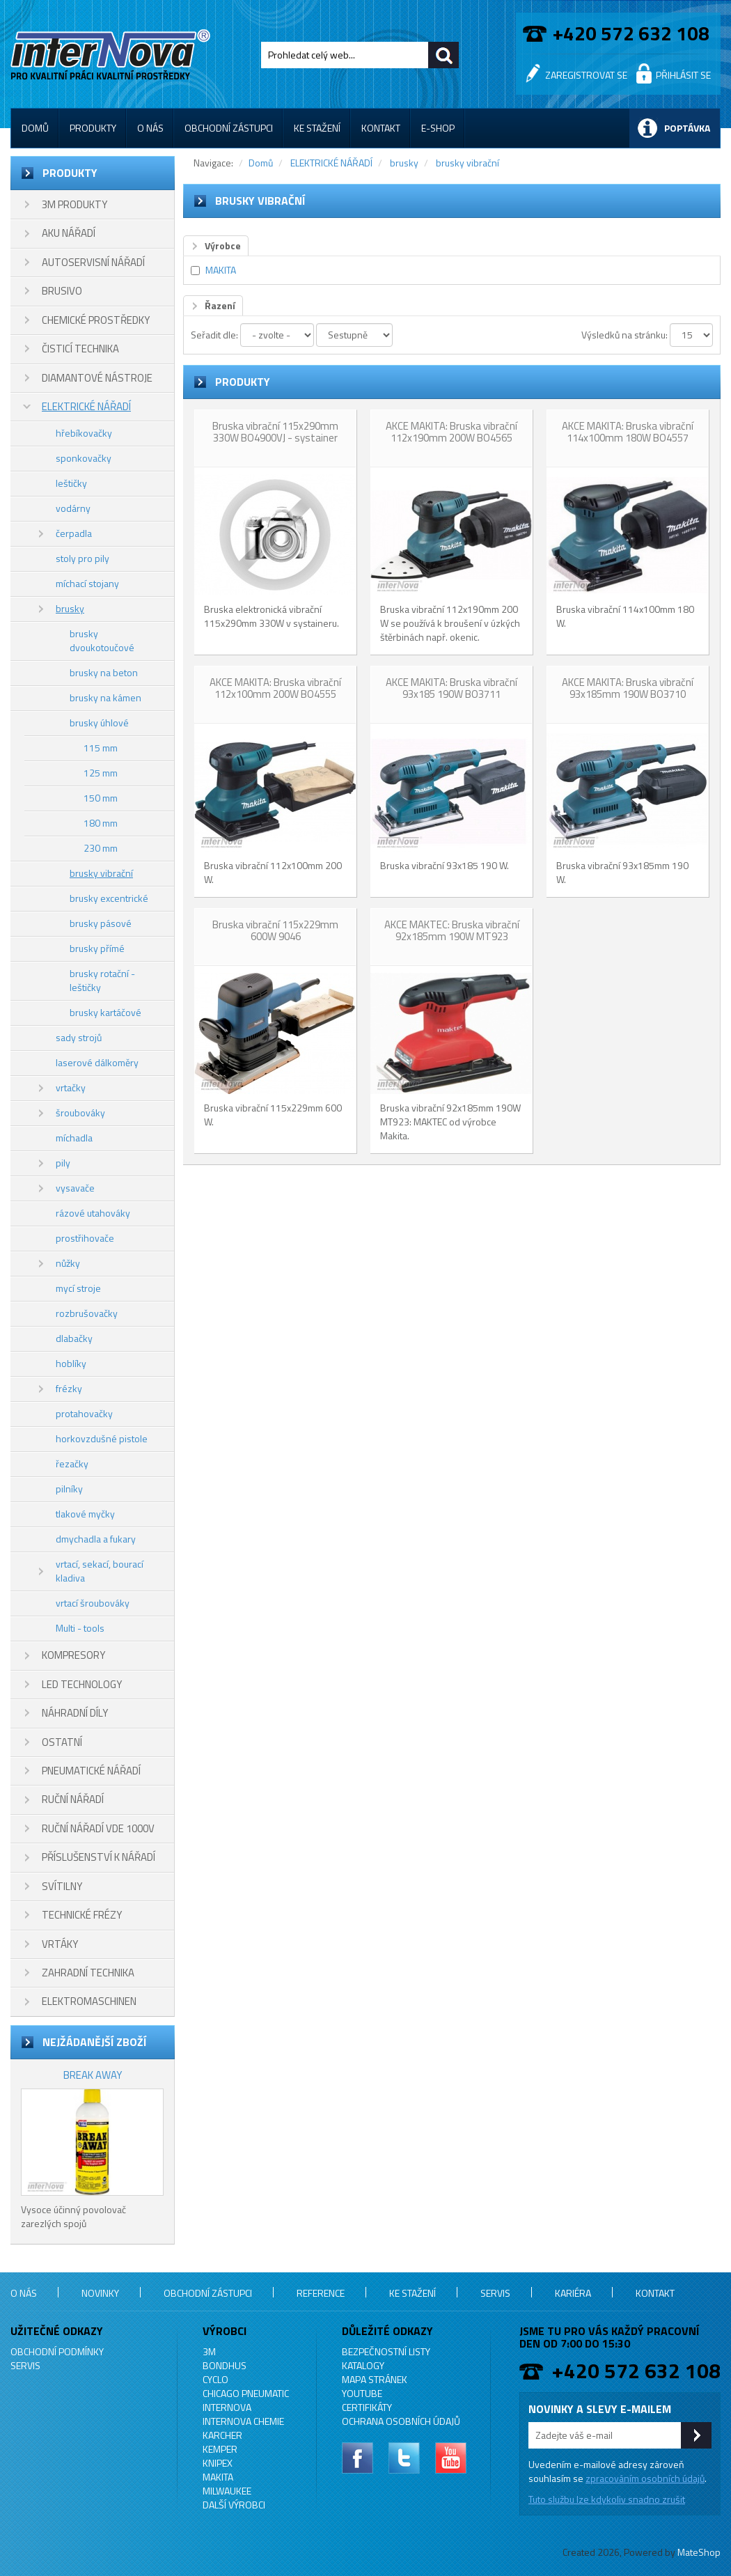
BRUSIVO (62, 291)
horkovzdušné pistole (102, 1438)
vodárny (73, 508)
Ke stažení (317, 127)
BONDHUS (224, 2365)
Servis (495, 2293)
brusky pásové (101, 923)
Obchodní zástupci (228, 127)
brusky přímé (97, 948)
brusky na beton (104, 672)
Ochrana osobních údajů (401, 2421)
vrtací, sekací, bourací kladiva (99, 1570)
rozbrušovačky (87, 1313)
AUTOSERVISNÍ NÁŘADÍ (93, 262)
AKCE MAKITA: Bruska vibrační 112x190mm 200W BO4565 (451, 432)
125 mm (101, 772)
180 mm (101, 822)
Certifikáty (367, 2407)
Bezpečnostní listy (386, 2351)
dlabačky (74, 1338)
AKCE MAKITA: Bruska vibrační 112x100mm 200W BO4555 (275, 688)
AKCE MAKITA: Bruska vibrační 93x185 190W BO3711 (451, 688)
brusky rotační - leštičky (102, 980)
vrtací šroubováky (92, 1602)
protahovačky (84, 1413)
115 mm (101, 747)
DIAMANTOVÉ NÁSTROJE (97, 378)
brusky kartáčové (105, 1012)
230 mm (101, 848)
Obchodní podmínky (57, 2351)
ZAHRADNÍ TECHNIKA (88, 1973)
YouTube (362, 2393)
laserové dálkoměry (97, 1062)
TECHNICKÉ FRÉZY (82, 1915)
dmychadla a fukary (96, 1538)
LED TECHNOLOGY (82, 1684)
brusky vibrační (101, 873)
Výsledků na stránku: (624, 334)
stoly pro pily (82, 558)
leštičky (71, 483)
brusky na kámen (105, 697)
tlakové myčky (85, 1513)
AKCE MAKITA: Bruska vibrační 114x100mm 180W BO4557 (627, 432)
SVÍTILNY (62, 1886)
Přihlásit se (683, 75)
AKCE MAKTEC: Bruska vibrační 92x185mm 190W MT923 (451, 930)
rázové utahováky (93, 1212)
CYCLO (215, 2379)
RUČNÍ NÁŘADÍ (73, 1799)
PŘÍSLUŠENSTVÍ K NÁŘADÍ (98, 1857)
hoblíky (71, 1363)
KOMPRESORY (73, 1655)
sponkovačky (83, 458)
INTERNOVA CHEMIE (243, 2421)
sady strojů (79, 1037)
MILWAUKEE (227, 2490)
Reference (321, 2293)
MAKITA (220, 270)
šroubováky (80, 1112)
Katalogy (363, 2365)
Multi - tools (80, 1628)
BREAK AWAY (92, 2075)
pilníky (69, 1488)
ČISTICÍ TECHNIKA (80, 349)
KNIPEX (218, 2463)
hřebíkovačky (84, 433)
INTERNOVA (227, 2407)
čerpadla (74, 533)
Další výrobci (234, 2504)
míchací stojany (87, 583)
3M (209, 2351)
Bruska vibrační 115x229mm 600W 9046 (275, 930)
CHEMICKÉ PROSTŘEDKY (96, 320)
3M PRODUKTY (74, 204)
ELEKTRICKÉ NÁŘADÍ (86, 406)
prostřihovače (85, 1238)
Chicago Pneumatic (246, 2393)
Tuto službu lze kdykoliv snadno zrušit (606, 2499)
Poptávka (687, 127)
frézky (69, 1388)
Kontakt (380, 127)
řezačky (72, 1463)
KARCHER (222, 2435)
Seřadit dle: (214, 334)
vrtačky (71, 1087)
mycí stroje (78, 1288)
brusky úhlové (99, 722)
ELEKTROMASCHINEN (89, 2001)
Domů (35, 127)
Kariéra (573, 2293)
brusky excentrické (109, 898)
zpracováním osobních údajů (645, 2478)
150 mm (101, 797)
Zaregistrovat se (586, 75)
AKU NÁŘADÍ (68, 233)
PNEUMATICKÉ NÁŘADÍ (91, 1771)
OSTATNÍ (62, 1742)
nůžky (68, 1263)
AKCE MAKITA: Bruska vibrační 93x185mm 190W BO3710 (627, 688)
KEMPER (220, 2449)
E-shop (438, 127)
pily (63, 1162)
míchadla (74, 1137)
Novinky (100, 2293)
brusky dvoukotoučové (102, 640)
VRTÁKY (60, 1944)
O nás (150, 127)
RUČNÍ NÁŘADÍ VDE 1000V (98, 1828)
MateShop (699, 2552)
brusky (70, 608)
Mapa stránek (374, 2379)
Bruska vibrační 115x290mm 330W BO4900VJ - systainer (275, 432)
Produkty (93, 127)
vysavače (75, 1187)
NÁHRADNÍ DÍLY (75, 1713)
